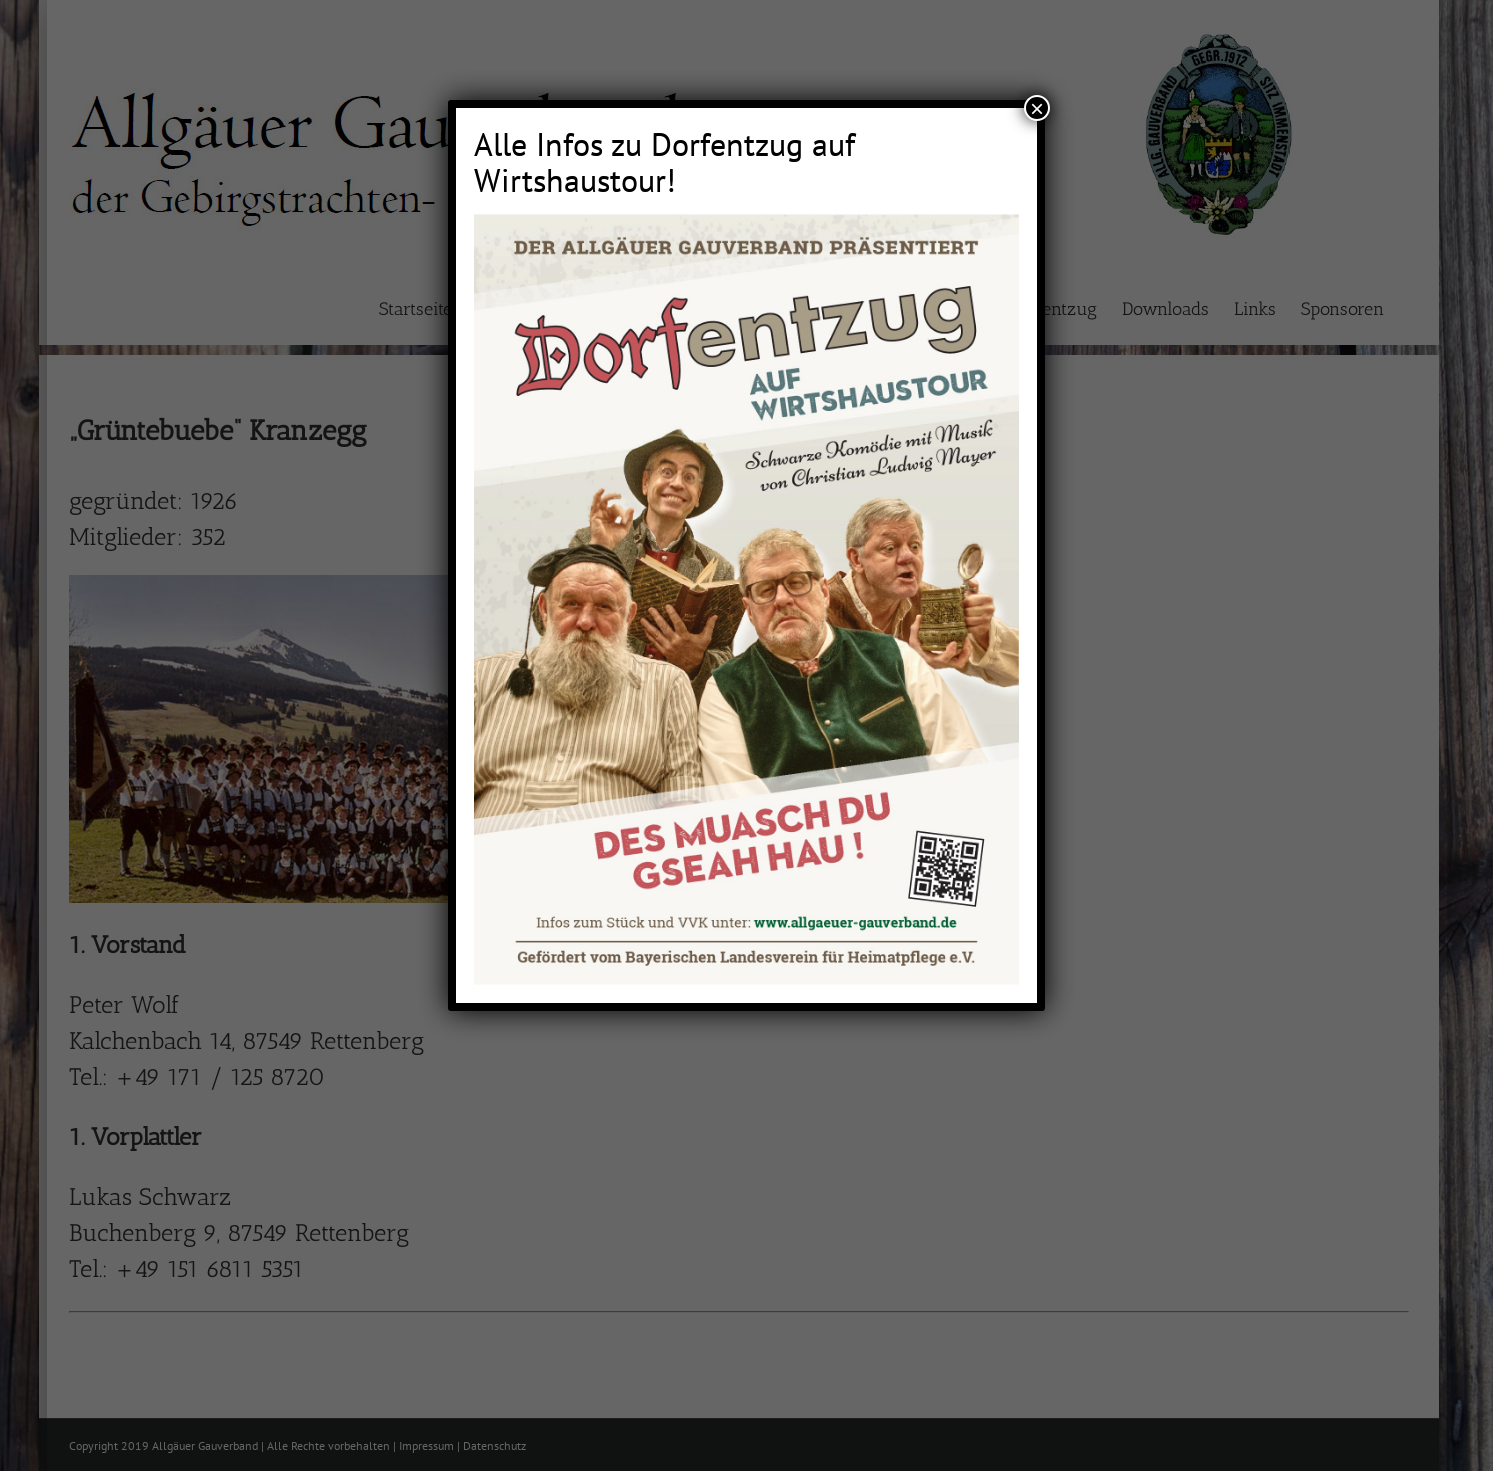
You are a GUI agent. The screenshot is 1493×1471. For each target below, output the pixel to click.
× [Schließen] (1037, 108)
